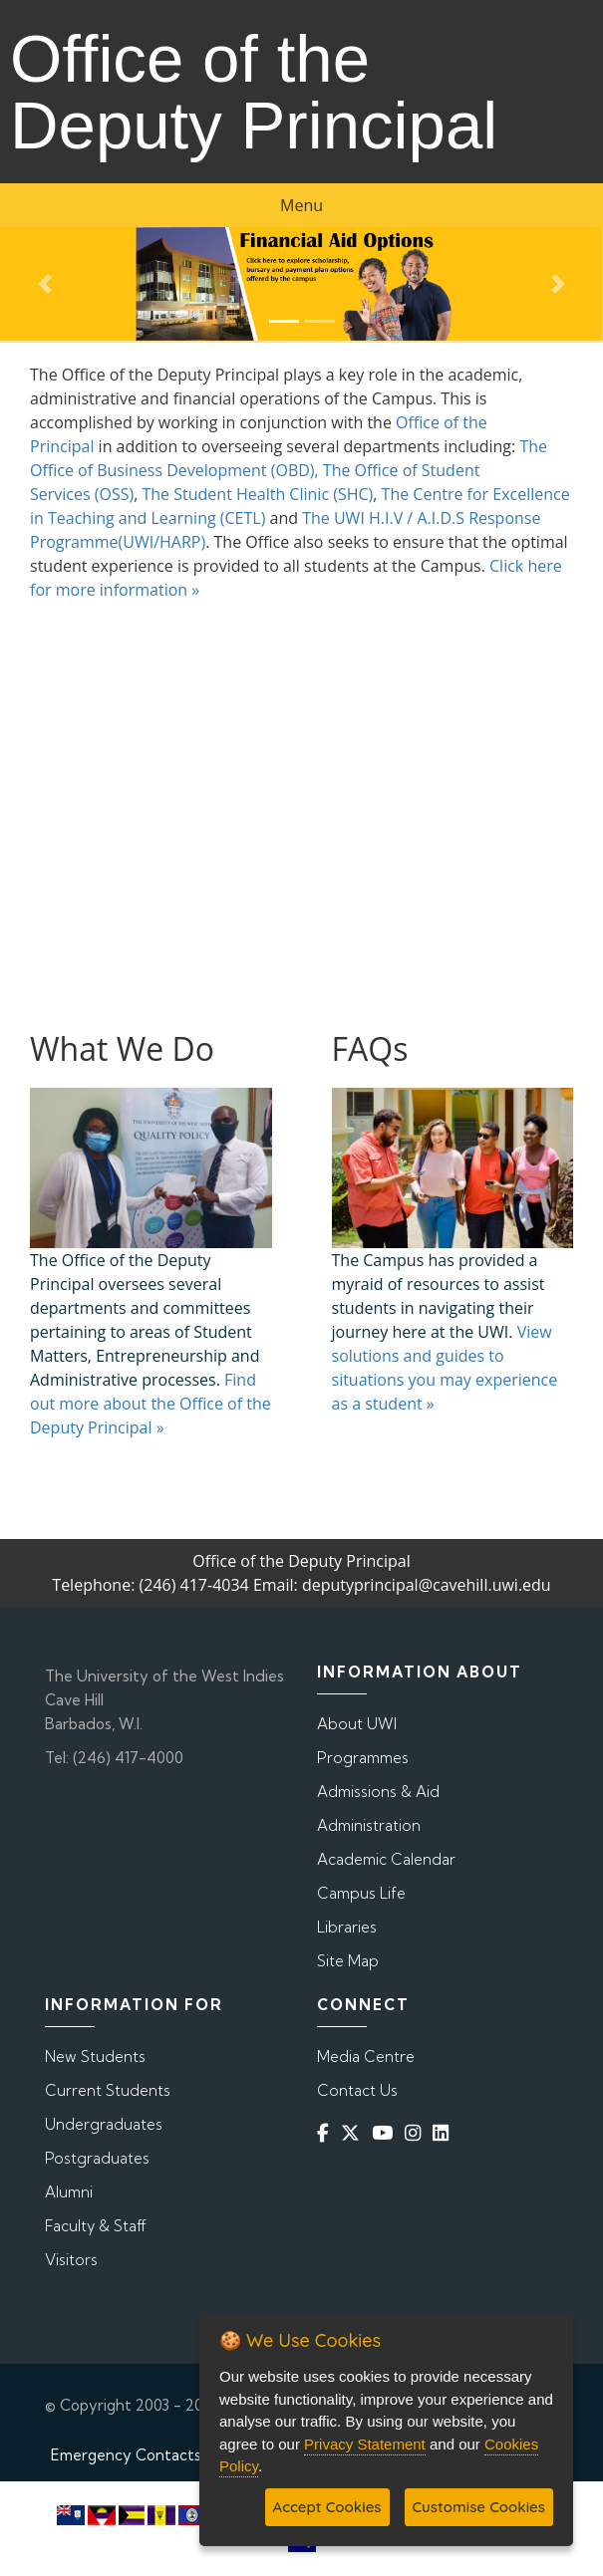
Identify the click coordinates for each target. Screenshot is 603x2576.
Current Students (107, 2090)
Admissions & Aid (378, 1791)
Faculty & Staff (96, 2225)
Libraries (347, 1927)
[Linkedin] (444, 2132)
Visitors (71, 2259)
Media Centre (366, 2056)
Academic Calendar (386, 1859)
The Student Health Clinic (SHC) (257, 494)
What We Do (122, 1048)
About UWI (357, 1723)
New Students (95, 2056)
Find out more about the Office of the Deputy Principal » (150, 1403)
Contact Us (357, 2090)
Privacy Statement (365, 2444)
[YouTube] (386, 2132)
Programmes (363, 1757)
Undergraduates (103, 2124)
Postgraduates (97, 2158)
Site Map (348, 1960)
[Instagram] (417, 2132)
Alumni (69, 2192)
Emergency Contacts (126, 2455)
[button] (45, 284)
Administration (369, 1825)
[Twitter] (354, 2132)
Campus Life (361, 1893)
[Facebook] (327, 2132)
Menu (301, 205)
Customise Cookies (479, 2506)
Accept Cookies (327, 2506)
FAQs (370, 1048)
